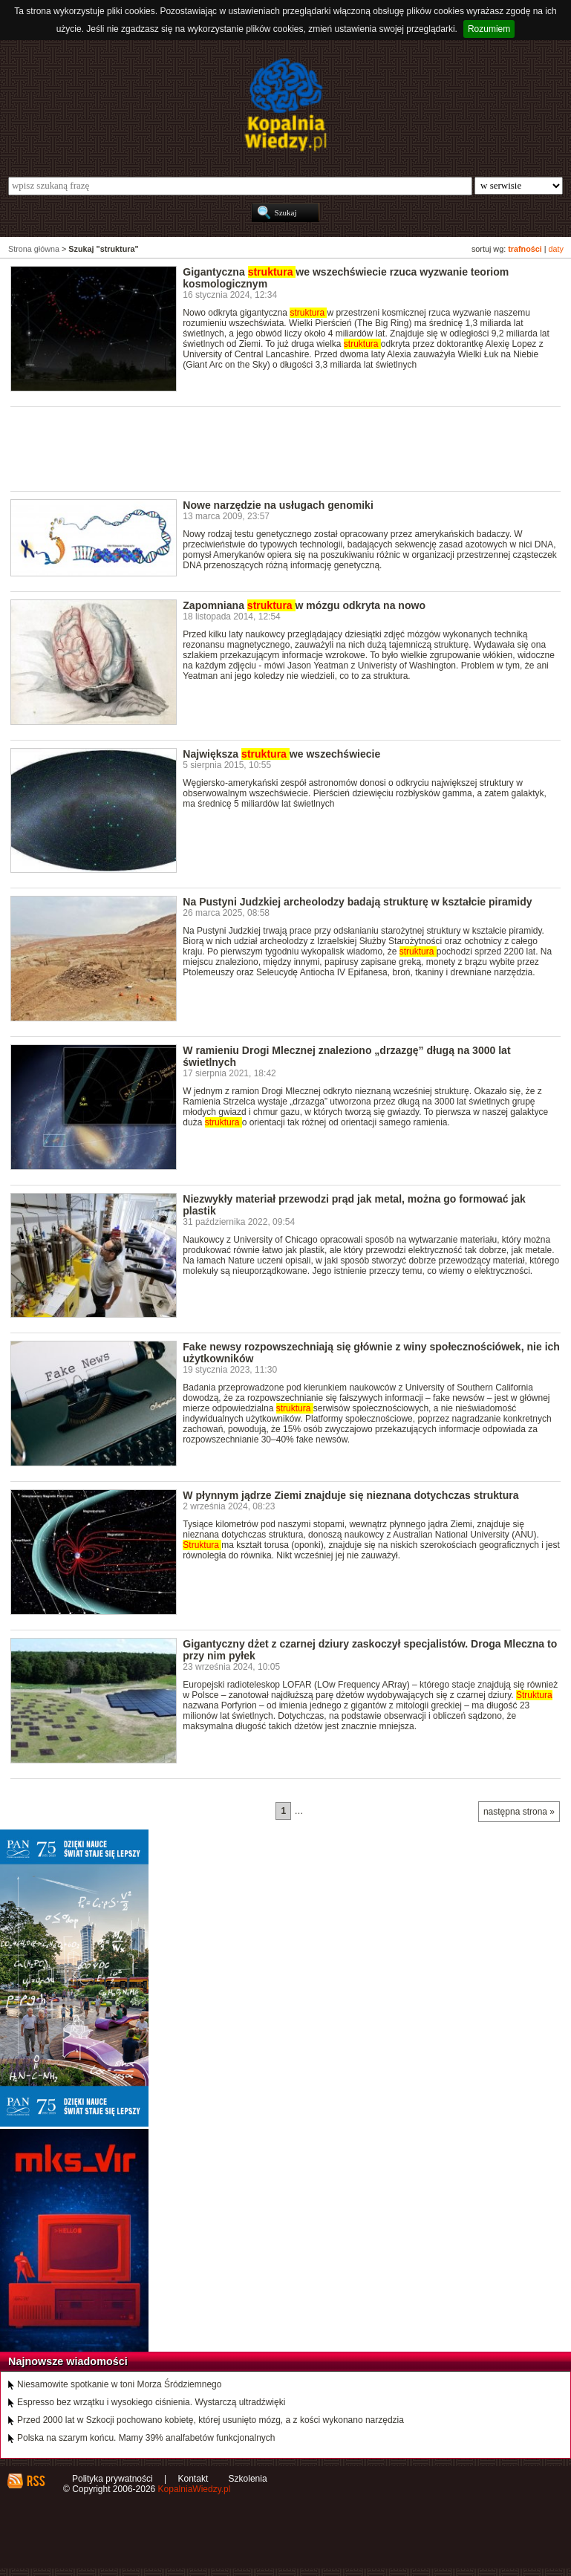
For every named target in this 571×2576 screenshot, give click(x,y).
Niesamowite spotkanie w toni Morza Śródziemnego (119, 2384)
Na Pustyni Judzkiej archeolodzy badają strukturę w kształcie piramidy (357, 902)
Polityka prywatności (112, 2478)
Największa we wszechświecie (281, 754)
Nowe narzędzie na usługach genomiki (278, 505)
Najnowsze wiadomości (68, 2361)
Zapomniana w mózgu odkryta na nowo (304, 605)
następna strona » (519, 1811)
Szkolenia (248, 2478)
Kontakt (193, 2478)
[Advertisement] (280, 447)
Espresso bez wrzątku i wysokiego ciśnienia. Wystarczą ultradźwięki (151, 2402)
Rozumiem (489, 29)
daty (556, 248)
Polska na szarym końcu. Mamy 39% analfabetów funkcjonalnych (146, 2438)
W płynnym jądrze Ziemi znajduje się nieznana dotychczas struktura (350, 1495)
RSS (35, 2480)
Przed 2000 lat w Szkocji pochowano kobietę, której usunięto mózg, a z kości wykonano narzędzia (210, 2420)
